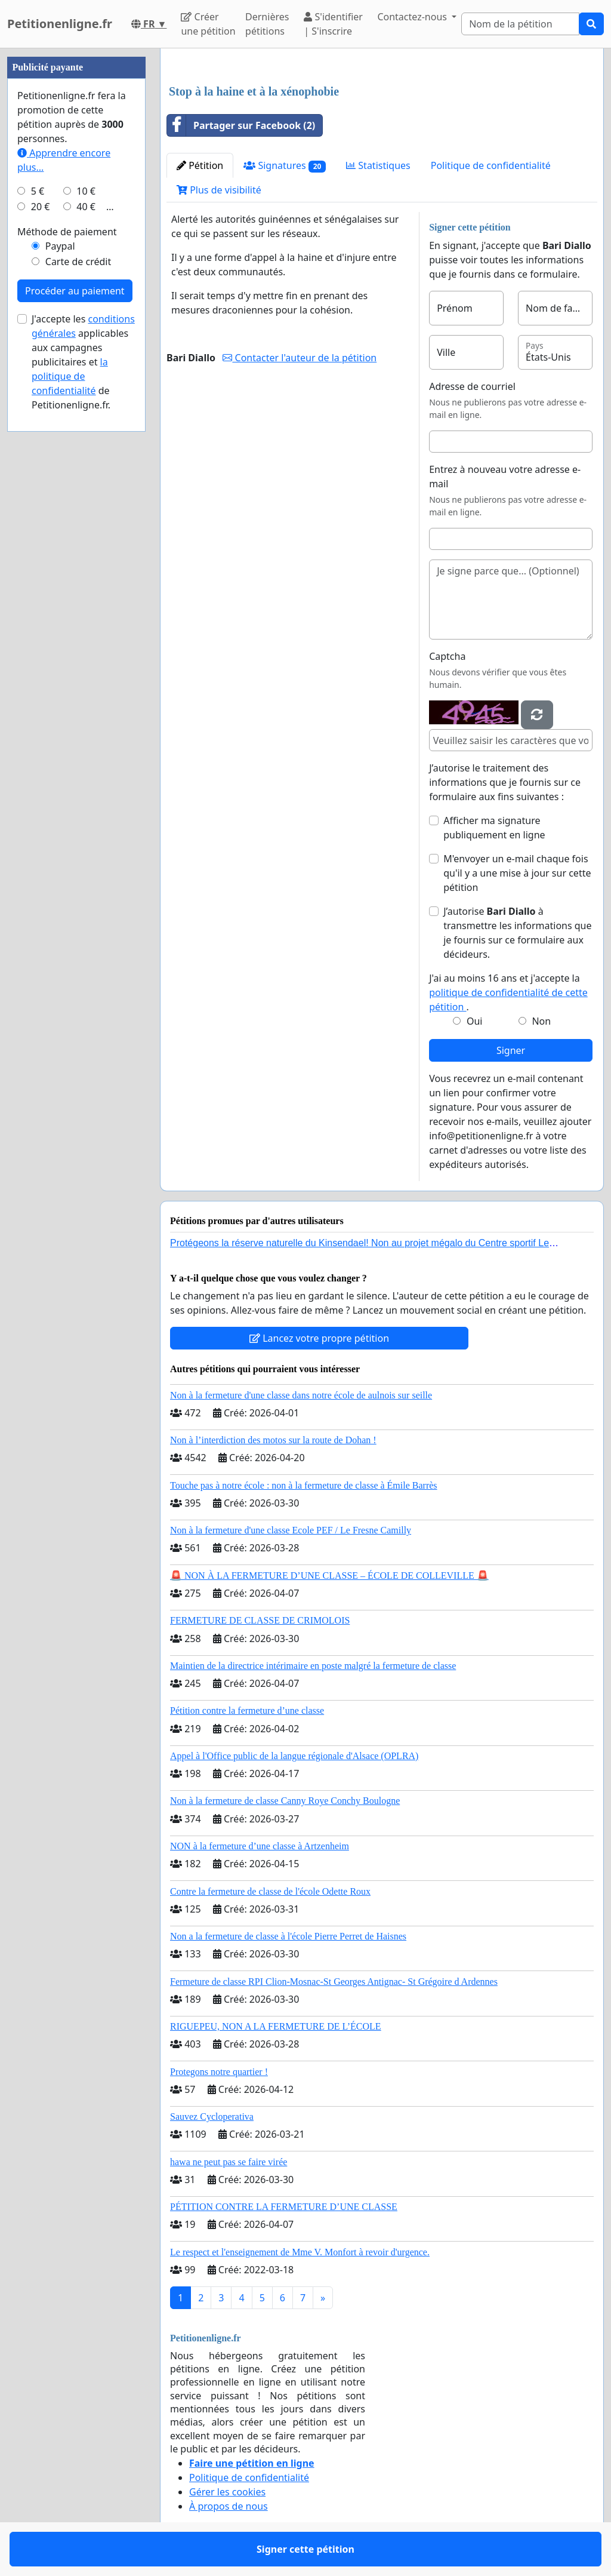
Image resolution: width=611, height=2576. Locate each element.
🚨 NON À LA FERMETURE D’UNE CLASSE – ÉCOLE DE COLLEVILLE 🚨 (329, 1575)
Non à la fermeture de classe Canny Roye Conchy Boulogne (285, 1801)
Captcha (447, 656)
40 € (85, 206)
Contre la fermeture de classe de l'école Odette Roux (270, 1891)
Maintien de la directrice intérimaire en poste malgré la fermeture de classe (313, 1666)
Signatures (284, 166)
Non (541, 1021)
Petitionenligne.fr (59, 24)
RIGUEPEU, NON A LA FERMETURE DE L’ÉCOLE (275, 2026)
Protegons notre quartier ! (219, 2072)
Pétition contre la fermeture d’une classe (247, 1710)
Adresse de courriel (472, 386)
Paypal (60, 246)
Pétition (200, 165)
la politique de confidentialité (70, 376)
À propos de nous (228, 2506)
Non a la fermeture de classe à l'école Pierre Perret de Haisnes (288, 1936)
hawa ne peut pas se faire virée (228, 2162)
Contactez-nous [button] (413, 16)
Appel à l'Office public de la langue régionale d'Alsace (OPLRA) (294, 1756)
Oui (475, 1021)
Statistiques (378, 165)
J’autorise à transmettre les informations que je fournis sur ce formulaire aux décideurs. (517, 933)
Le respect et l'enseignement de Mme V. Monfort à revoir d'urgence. (300, 2252)
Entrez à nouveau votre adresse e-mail (505, 476)
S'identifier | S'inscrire (333, 24)
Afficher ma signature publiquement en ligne (494, 827)
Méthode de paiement (67, 231)
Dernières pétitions (267, 24)
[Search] (520, 24)
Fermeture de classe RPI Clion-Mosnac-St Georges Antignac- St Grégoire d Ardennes (334, 1981)
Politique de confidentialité (491, 165)
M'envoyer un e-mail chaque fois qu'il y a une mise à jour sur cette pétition (517, 873)
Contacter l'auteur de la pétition (300, 357)
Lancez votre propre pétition (319, 1338)
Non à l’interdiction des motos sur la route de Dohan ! (273, 1440)
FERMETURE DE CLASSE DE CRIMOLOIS (260, 1620)
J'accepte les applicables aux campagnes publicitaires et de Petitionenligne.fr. (83, 361)
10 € (85, 191)
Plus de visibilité (219, 189)
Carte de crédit (78, 261)
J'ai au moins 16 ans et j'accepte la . (508, 992)
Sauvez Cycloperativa (212, 2116)
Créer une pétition (208, 24)
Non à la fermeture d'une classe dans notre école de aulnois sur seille (301, 1395)
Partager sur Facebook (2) (241, 125)
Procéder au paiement (75, 290)
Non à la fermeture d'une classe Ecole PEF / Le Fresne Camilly (290, 1530)
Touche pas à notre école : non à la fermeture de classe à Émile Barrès (303, 1485)
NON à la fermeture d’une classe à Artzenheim (259, 1846)
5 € (37, 191)
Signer (510, 1050)
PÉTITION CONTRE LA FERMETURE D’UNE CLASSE (283, 2207)
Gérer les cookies (227, 2491)
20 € (40, 206)
